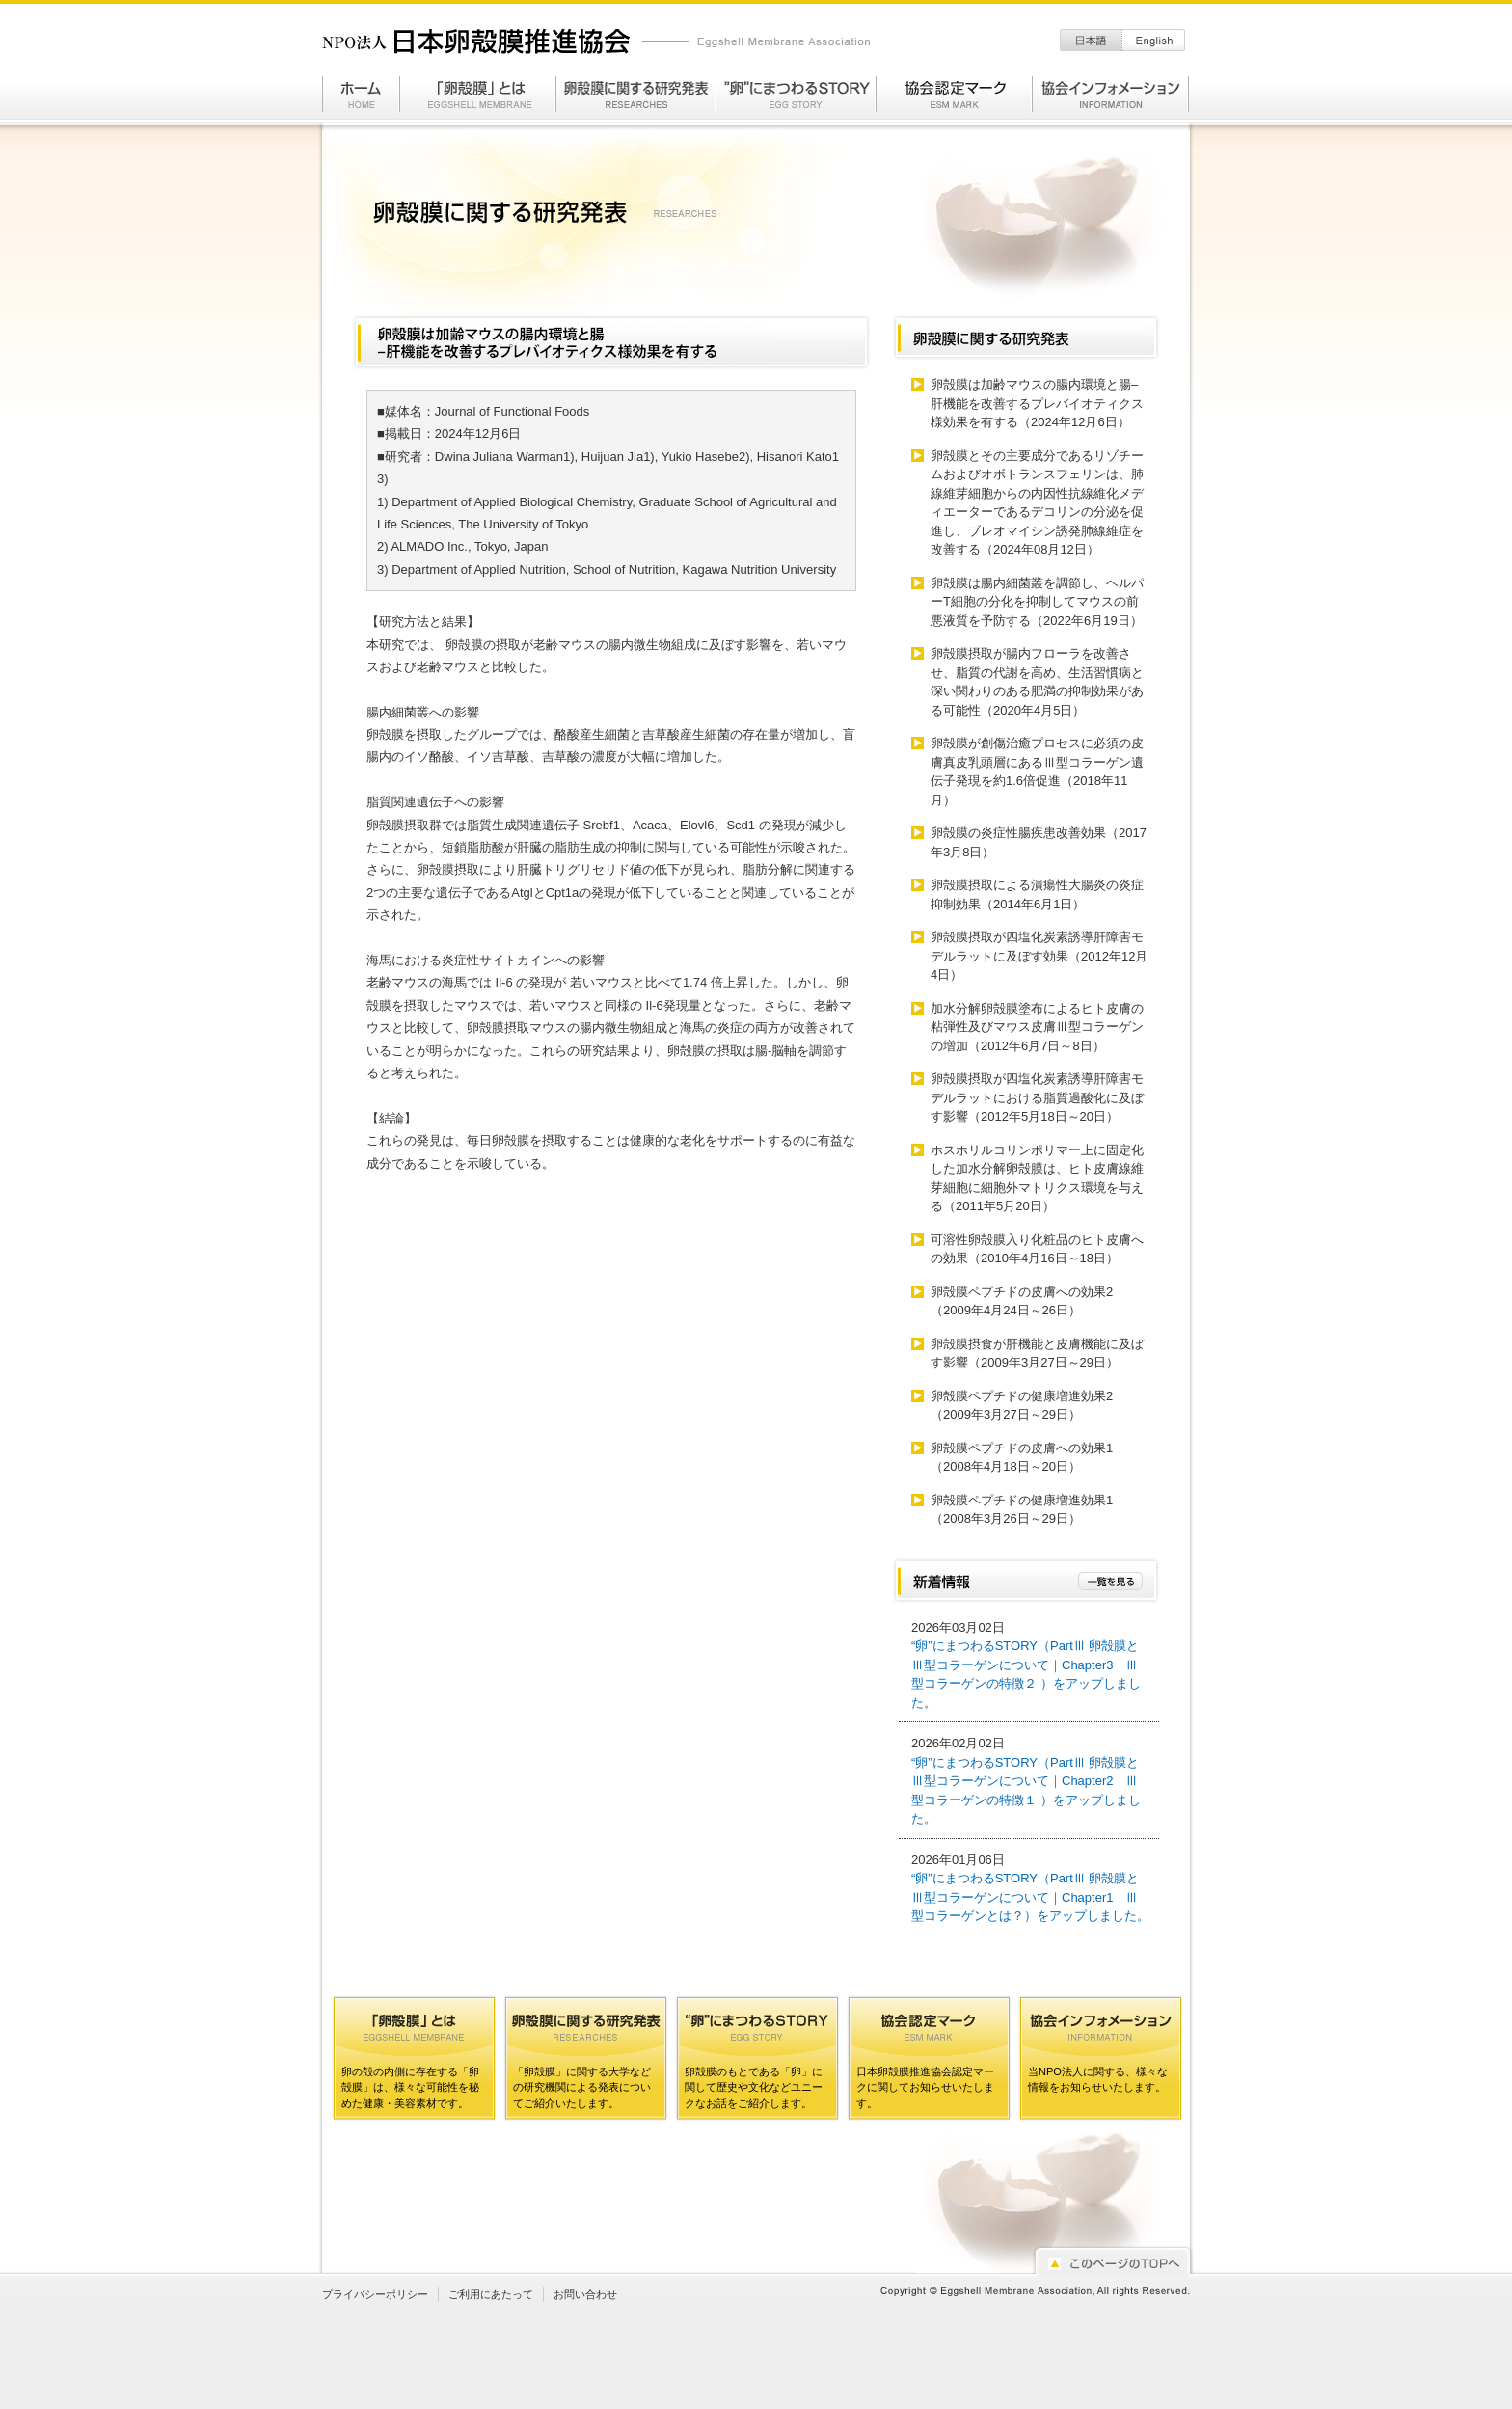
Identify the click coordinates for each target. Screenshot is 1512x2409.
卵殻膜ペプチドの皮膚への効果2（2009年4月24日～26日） (1022, 1301)
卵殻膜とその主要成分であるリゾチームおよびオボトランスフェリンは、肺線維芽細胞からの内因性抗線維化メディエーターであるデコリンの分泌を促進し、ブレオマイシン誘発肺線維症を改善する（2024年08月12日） (1037, 502)
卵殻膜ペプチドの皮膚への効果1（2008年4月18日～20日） (1022, 1458)
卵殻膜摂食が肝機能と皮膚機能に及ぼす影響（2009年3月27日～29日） (1037, 1353)
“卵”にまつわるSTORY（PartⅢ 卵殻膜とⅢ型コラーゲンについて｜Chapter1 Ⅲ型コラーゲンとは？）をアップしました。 (1030, 1897)
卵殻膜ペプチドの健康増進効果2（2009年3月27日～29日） (1022, 1405)
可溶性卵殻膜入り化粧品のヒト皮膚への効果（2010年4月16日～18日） (1037, 1249)
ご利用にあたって (490, 2294)
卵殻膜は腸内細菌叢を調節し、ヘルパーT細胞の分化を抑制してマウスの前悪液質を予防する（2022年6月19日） (1037, 602)
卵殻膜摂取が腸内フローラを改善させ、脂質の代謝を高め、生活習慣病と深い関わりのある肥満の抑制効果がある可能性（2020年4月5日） (1037, 681)
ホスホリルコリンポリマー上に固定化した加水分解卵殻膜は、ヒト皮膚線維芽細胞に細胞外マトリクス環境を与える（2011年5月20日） (1037, 1178)
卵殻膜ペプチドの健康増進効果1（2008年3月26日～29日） (1022, 1510)
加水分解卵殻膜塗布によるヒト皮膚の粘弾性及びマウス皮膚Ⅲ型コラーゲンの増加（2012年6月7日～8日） (1037, 1027)
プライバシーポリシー (375, 2294)
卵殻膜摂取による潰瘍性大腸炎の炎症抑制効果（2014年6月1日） (1037, 894)
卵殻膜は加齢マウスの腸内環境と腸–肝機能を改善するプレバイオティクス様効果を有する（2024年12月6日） (1037, 403)
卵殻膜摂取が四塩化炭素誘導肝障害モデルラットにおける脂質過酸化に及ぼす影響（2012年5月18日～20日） (1037, 1097)
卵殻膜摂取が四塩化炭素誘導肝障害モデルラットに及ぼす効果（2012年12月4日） (1039, 956)
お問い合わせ (585, 2294)
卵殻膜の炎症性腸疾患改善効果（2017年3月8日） (1039, 842)
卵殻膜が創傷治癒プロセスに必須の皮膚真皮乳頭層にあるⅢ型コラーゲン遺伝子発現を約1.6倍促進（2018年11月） (1037, 771)
